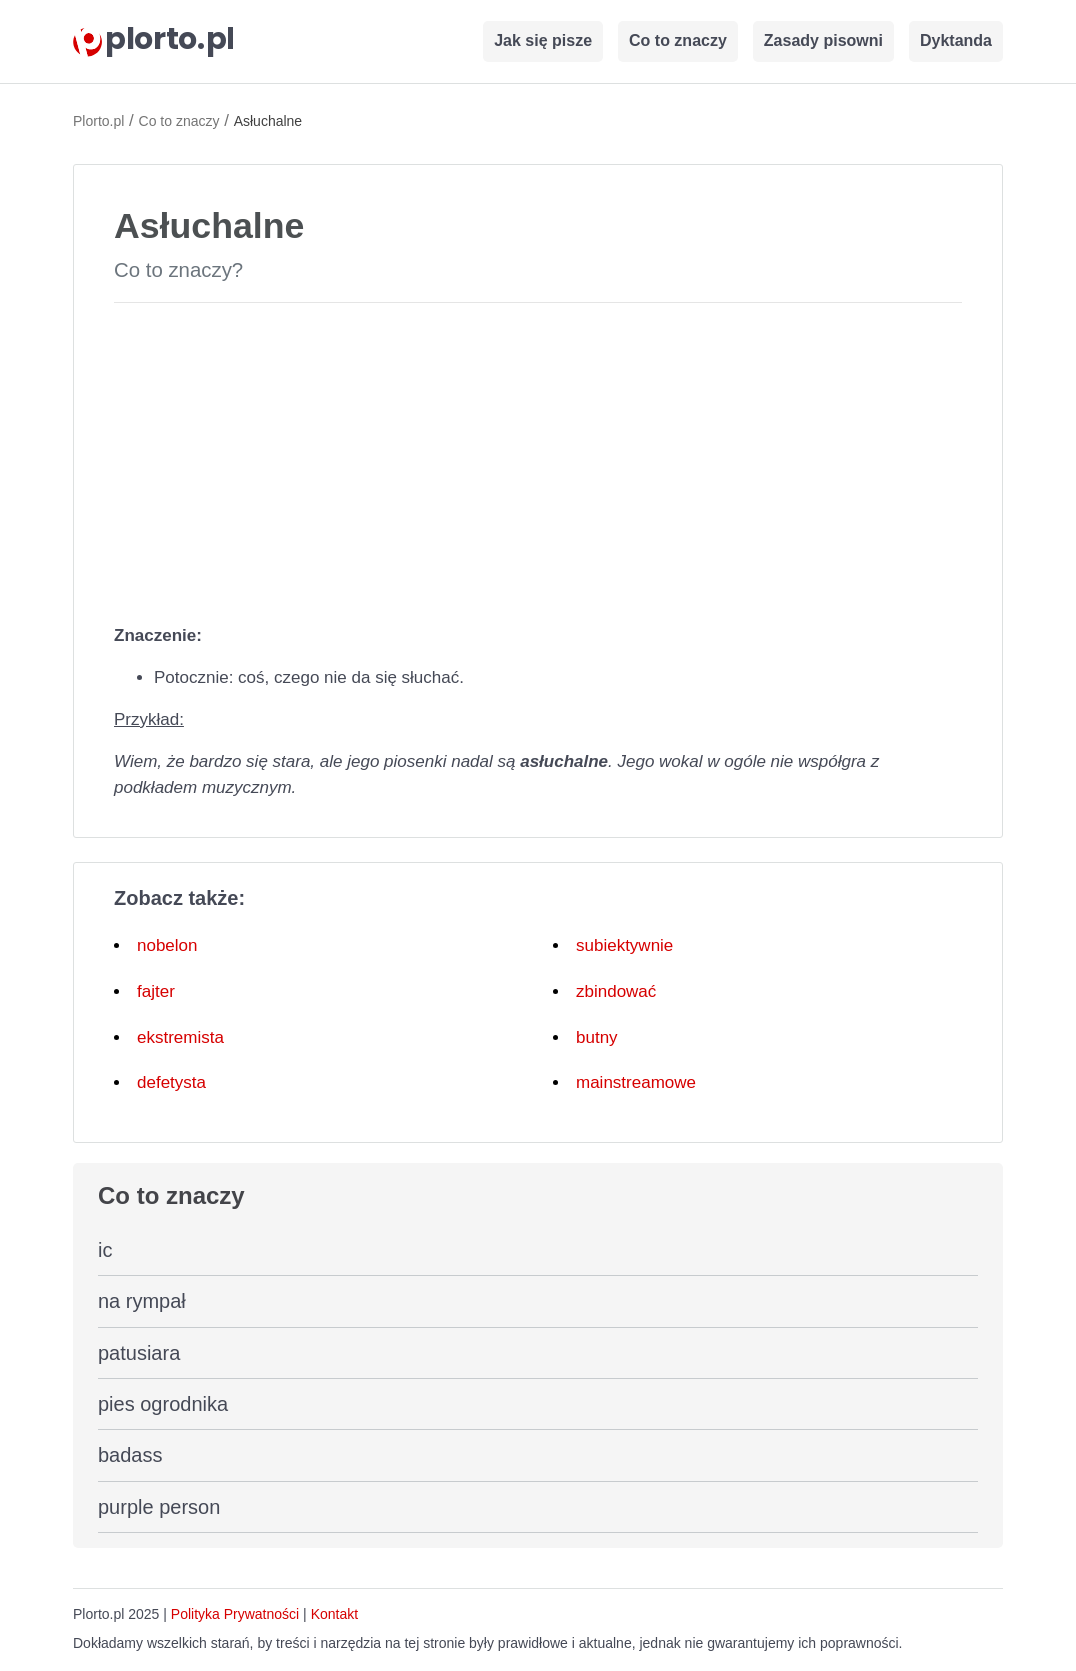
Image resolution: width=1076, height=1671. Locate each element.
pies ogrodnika (163, 1404)
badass (130, 1455)
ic (105, 1250)
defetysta (171, 1082)
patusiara (139, 1353)
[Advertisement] (538, 459)
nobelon (167, 945)
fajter (156, 991)
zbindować (616, 991)
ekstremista (180, 1037)
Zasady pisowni (823, 40)
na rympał (142, 1301)
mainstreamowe (636, 1082)
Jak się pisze (543, 40)
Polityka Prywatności (235, 1614)
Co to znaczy (678, 40)
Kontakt (334, 1614)
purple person (159, 1507)
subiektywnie (624, 945)
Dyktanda (956, 40)
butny (597, 1037)
